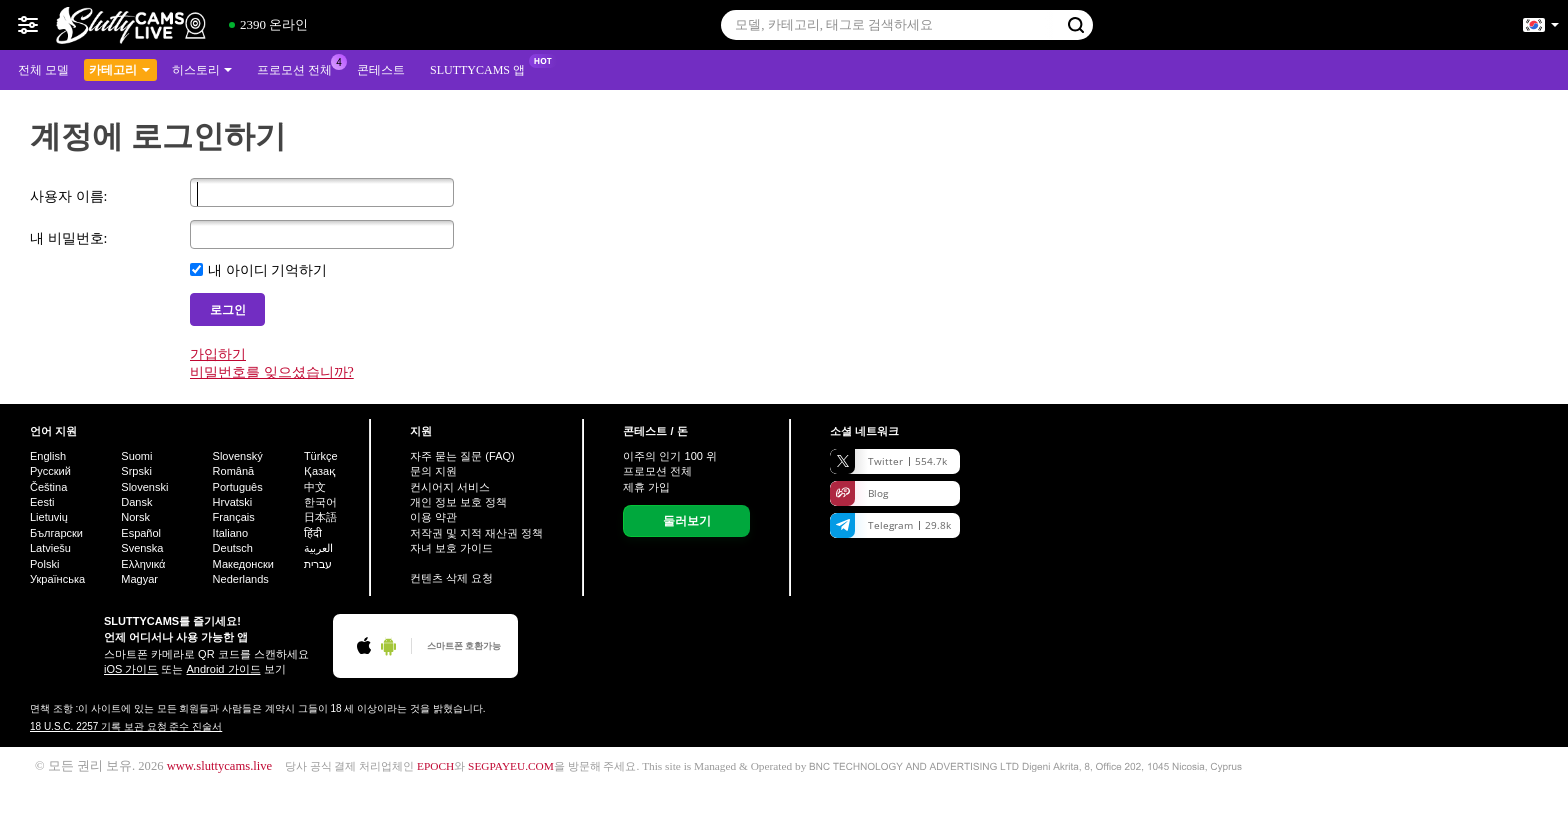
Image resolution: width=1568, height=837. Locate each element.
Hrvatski (233, 502)
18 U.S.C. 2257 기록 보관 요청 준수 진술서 (126, 726)
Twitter (888, 461)
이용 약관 (433, 517)
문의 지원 (433, 471)
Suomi (136, 456)
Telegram (890, 525)
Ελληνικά (143, 564)
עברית (318, 564)
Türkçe (321, 456)
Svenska (142, 548)
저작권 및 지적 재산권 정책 (476, 533)
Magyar (139, 579)
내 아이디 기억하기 (267, 270)
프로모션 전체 (299, 68)
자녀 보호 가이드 (451, 548)
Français (234, 517)
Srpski (136, 471)
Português (238, 487)
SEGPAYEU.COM (511, 766)
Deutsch (233, 548)
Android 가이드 (224, 669)
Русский (50, 471)
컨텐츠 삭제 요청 (451, 578)
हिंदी (313, 533)
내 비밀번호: (68, 238)
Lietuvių (49, 517)
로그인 (228, 310)
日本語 (320, 517)
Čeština (48, 487)
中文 (315, 487)
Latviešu (50, 548)
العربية (318, 548)
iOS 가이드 (131, 669)
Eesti (42, 502)
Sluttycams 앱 (482, 68)
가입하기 (218, 354)
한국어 (320, 502)
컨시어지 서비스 (450, 487)
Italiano (230, 533)
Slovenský (238, 456)
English (48, 456)
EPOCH (435, 766)
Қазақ (320, 471)
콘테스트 (381, 70)
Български (56, 533)
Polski (44, 564)
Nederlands (241, 579)
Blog (859, 493)
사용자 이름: (68, 196)
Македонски (243, 564)
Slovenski (144, 487)
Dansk (136, 502)
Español (141, 533)
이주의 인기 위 (670, 456)
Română (234, 471)
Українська (57, 579)
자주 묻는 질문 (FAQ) (462, 456)
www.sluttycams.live (220, 766)
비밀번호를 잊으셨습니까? (272, 372)
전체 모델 (43, 70)
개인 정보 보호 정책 (458, 502)
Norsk (135, 517)
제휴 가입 (646, 487)
